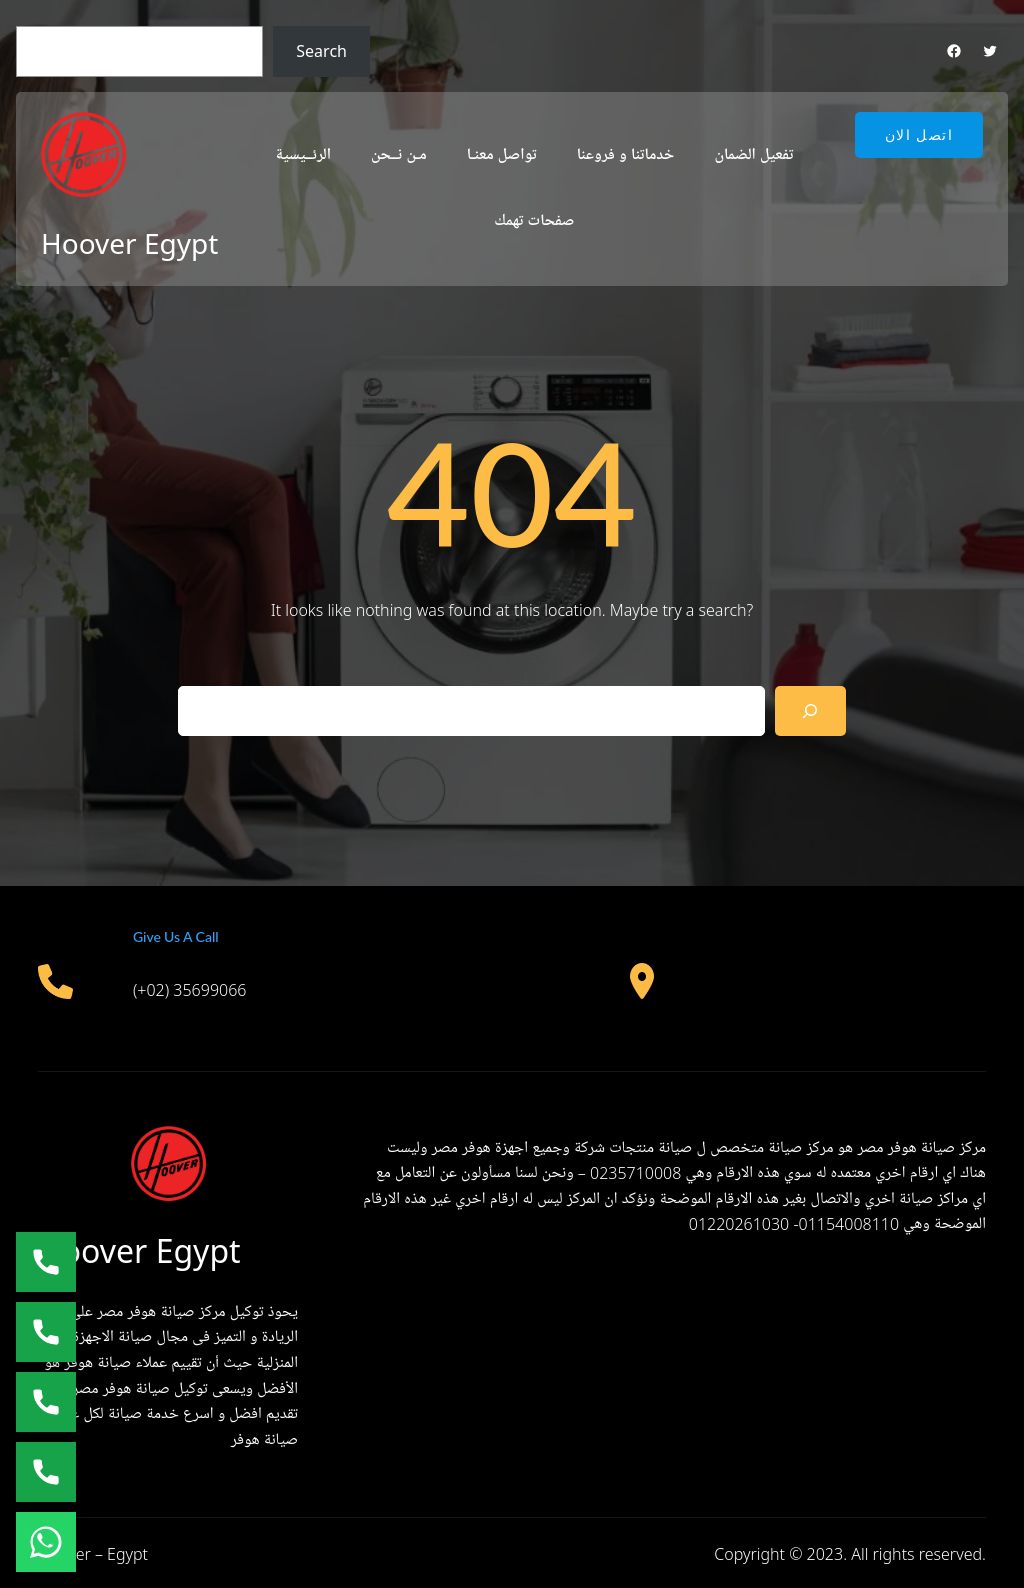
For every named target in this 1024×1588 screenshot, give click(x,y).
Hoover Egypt (129, 243)
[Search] (810, 710)
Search (321, 51)
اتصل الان (919, 135)
